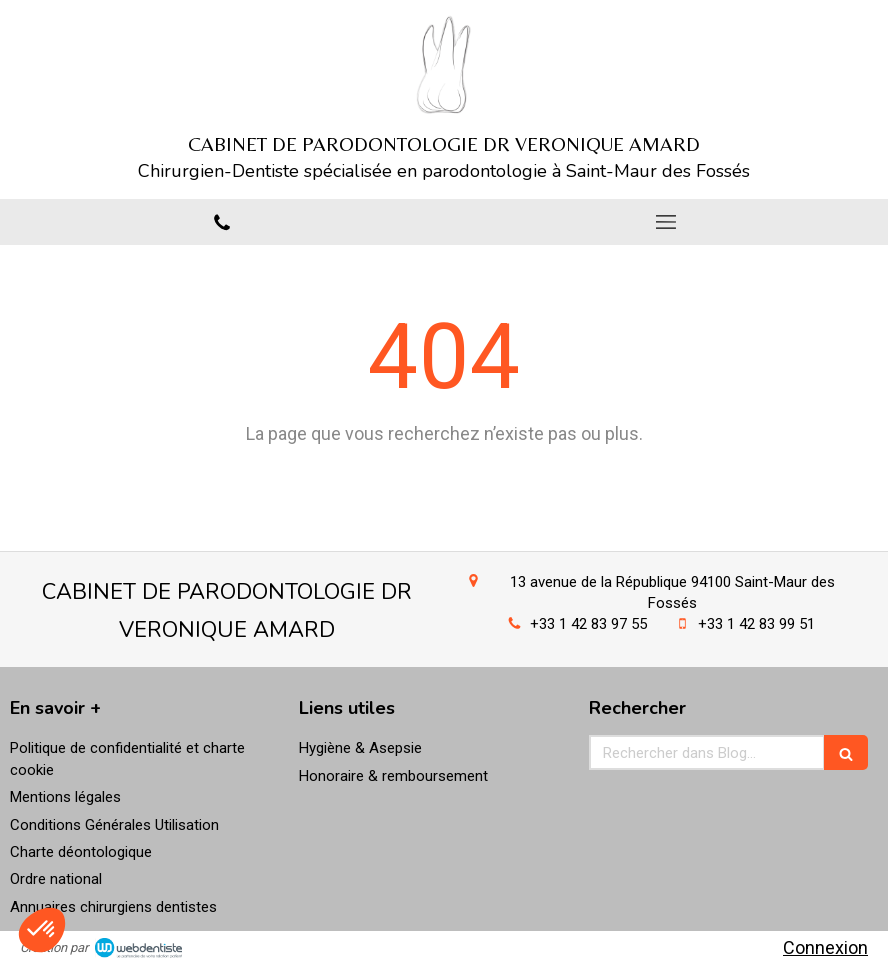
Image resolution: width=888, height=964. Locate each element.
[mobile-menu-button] (666, 222)
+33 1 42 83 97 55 (588, 624)
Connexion (825, 947)
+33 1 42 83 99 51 (756, 624)
